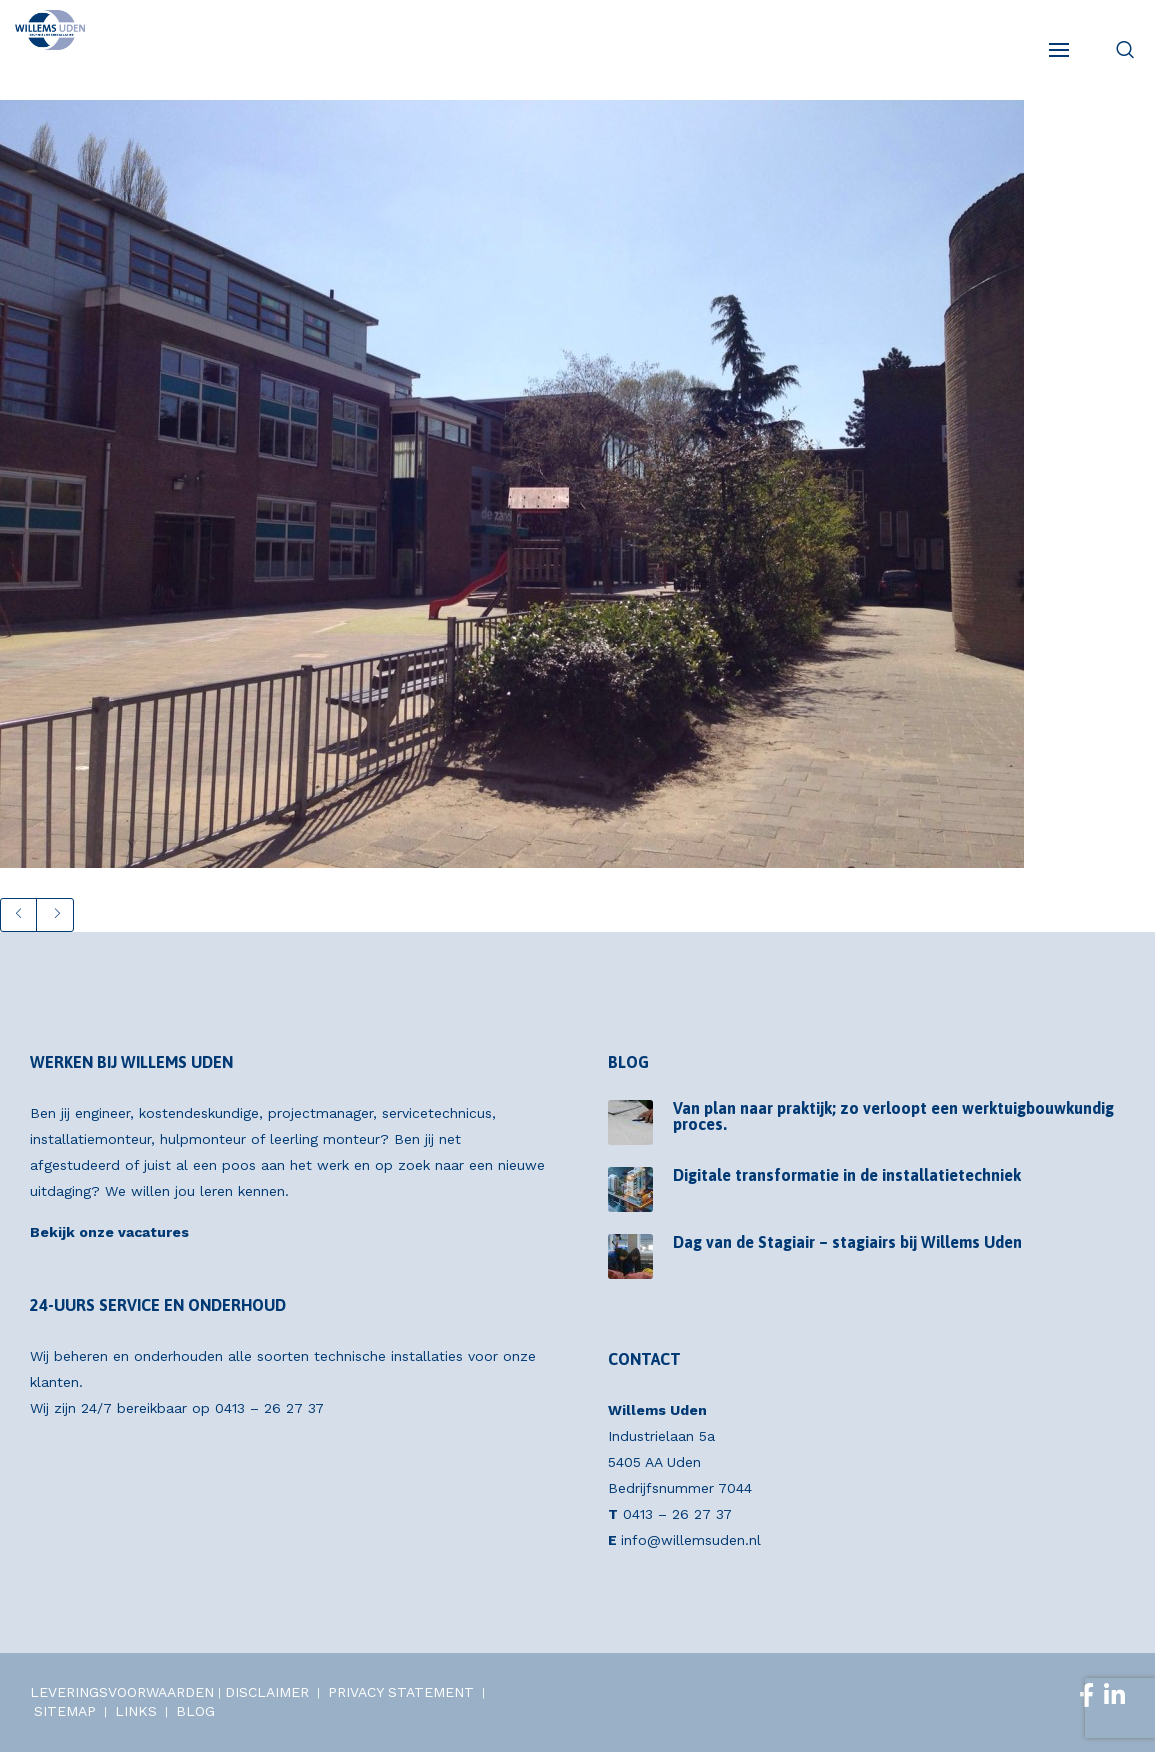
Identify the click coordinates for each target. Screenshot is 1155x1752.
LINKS (136, 1711)
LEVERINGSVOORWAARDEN (122, 1692)
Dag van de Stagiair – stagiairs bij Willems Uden (847, 1242)
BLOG (195, 1711)
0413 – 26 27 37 (269, 1408)
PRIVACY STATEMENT (401, 1692)
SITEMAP (65, 1711)
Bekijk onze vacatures (109, 1232)
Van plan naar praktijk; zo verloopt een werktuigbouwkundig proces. (893, 1116)
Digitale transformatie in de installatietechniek (847, 1175)
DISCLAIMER (267, 1692)
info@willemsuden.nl (691, 1540)
